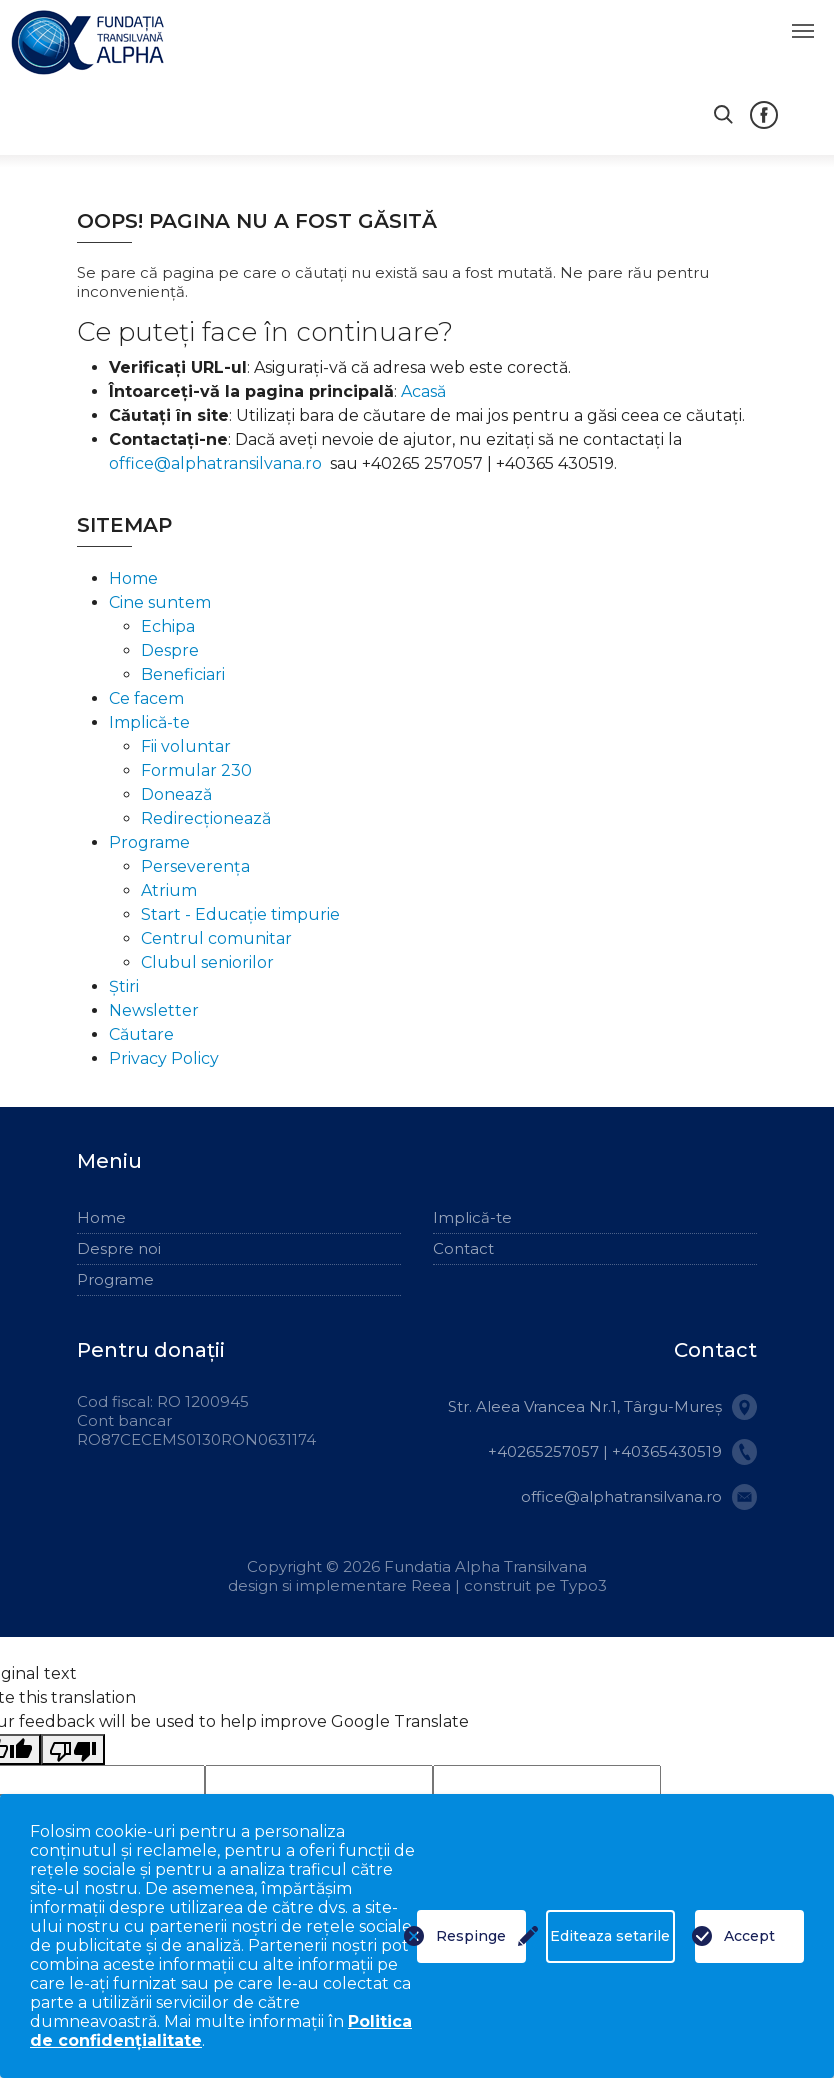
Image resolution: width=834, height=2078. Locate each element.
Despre (170, 650)
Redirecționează (206, 818)
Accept (749, 1936)
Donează (176, 794)
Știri (124, 986)
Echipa (168, 626)
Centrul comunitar (216, 938)
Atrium (169, 890)
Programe (149, 842)
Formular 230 (196, 770)
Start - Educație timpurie (240, 914)
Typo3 (583, 1585)
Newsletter (154, 1010)
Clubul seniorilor (207, 962)
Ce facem (146, 698)
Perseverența (195, 866)
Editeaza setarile (610, 1936)
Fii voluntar (186, 746)
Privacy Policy (164, 1058)
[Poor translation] (73, 1749)
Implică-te (149, 722)
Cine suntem (160, 602)
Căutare (141, 1034)
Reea (433, 1585)
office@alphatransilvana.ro (215, 463)
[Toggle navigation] (803, 31)
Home (133, 578)
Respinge (471, 1936)
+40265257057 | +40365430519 (605, 1451)
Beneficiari (183, 674)
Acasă (423, 391)
